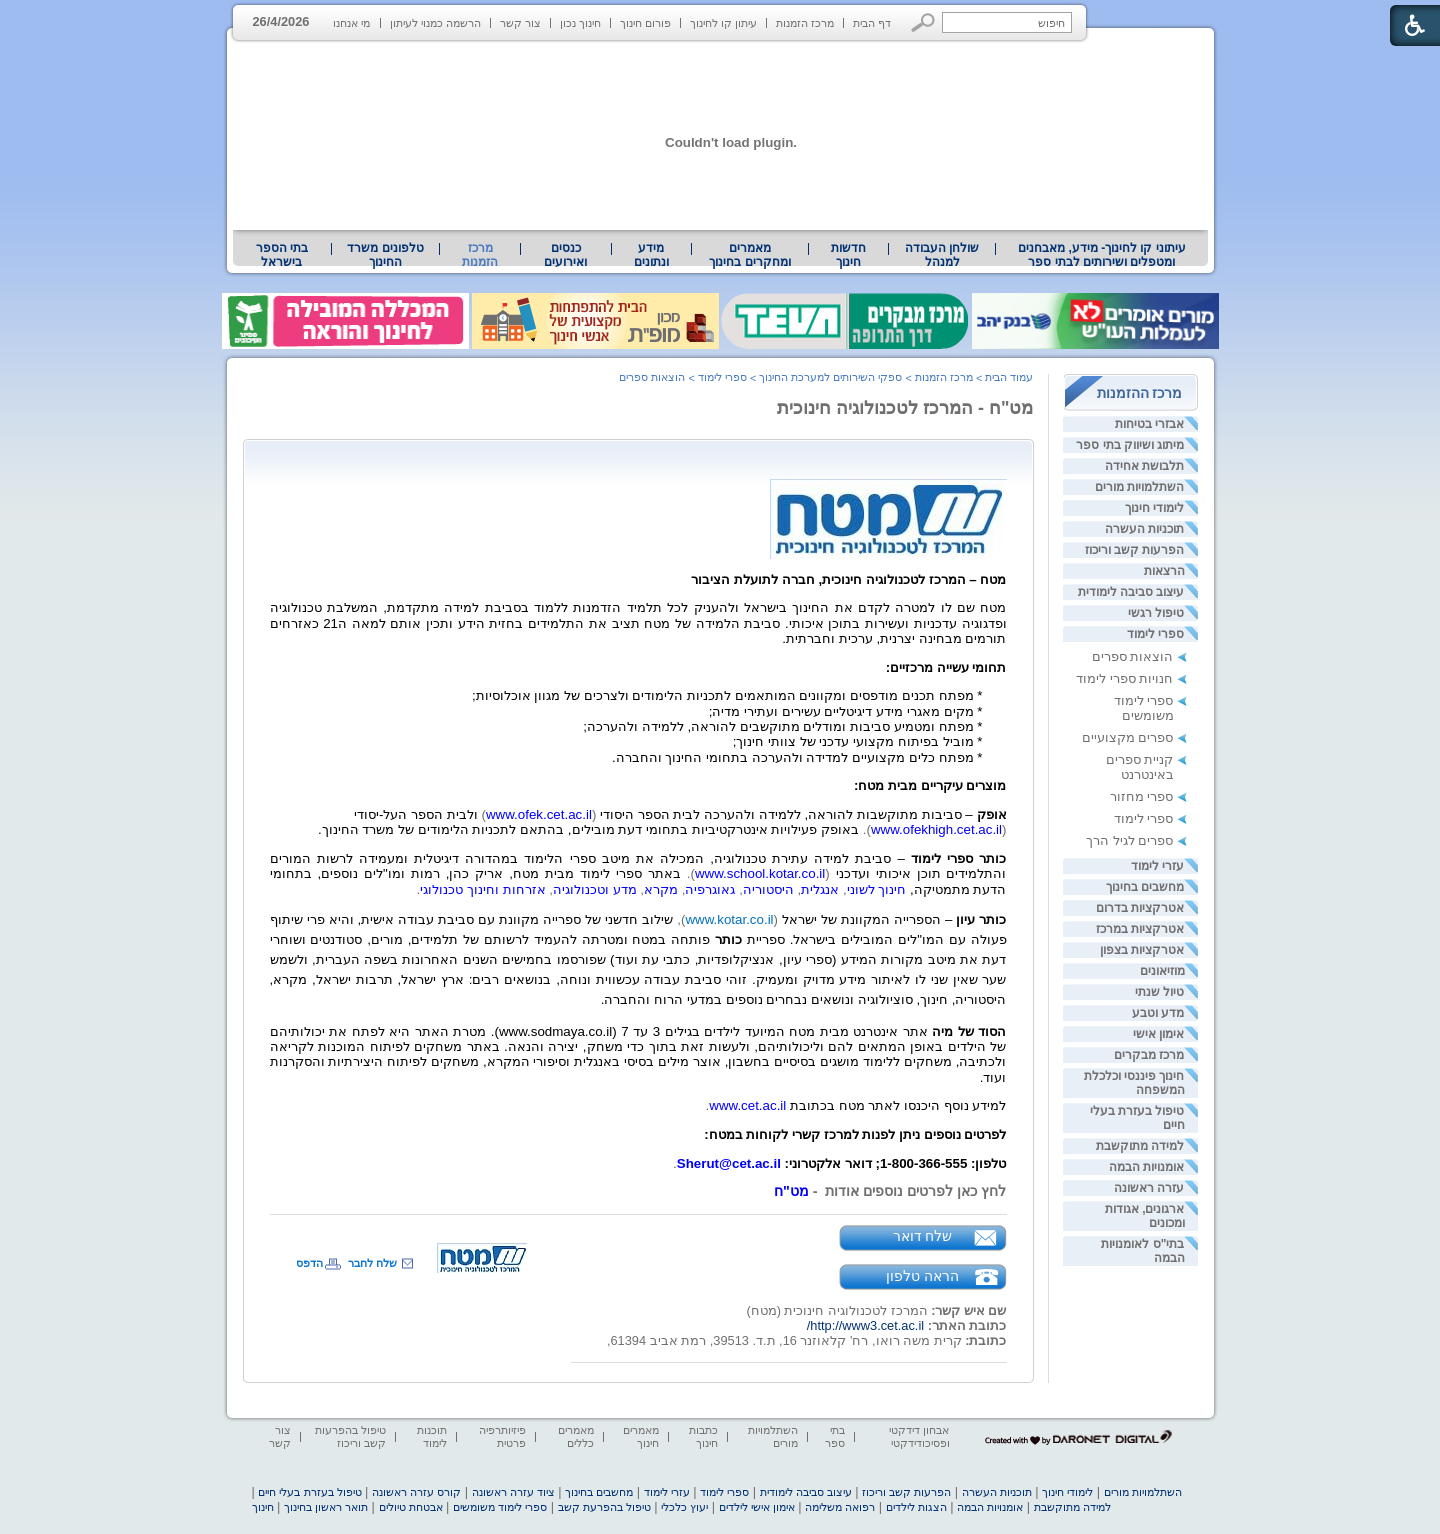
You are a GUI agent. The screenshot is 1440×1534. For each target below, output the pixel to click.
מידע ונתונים (651, 255)
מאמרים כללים (576, 1436)
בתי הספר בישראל (282, 255)
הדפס (309, 1263)
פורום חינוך (645, 23)
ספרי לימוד (1155, 634)
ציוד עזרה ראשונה (513, 1492)
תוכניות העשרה (1144, 529)
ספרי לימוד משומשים (1144, 708)
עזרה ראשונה (1149, 1188)
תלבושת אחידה (1144, 466)
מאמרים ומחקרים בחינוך (749, 255)
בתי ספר (835, 1436)
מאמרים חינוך (641, 1436)
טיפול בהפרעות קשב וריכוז (350, 1436)
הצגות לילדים (916, 1507)
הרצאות (1164, 571)
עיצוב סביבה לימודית (1131, 592)
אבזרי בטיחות (1149, 424)
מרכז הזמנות (805, 23)
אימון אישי (1158, 1034)
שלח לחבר (372, 1263)
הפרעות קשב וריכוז (1135, 550)
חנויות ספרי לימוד (1124, 678)
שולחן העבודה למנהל (942, 255)
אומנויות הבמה (1146, 1167)
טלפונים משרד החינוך (385, 255)
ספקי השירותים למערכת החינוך (830, 377)
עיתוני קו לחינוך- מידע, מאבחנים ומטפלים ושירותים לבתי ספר (1102, 255)
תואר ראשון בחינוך (326, 1507)
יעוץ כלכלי (684, 1507)
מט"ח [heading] (791, 1191)
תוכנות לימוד (432, 1436)
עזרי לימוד (1157, 866)
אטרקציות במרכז (1140, 929)
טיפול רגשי (1156, 613)
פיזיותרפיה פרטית (502, 1436)
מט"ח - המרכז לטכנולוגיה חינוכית (905, 408)
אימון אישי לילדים (757, 1507)
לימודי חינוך (1154, 508)
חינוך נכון (580, 23)
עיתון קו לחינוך (723, 23)
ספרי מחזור (1142, 796)
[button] (923, 22)
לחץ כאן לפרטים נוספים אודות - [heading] (908, 1191)
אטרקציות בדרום (1140, 908)
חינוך (263, 1507)
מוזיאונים (1162, 971)
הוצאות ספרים (1133, 656)
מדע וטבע (1158, 1013)
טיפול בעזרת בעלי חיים (309, 1492)
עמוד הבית (1009, 377)
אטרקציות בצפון (1142, 950)
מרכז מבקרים (1149, 1055)
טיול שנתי (1159, 992)
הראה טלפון (922, 1276)
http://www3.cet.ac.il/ (865, 1325)
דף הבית (872, 23)
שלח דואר (923, 1236)
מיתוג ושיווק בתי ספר (1130, 445)
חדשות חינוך (848, 255)
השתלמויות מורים (1139, 487)
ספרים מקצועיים (1128, 737)
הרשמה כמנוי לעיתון (435, 23)
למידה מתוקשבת (1140, 1146)
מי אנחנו (351, 23)
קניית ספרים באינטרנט (1140, 767)
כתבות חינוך (703, 1436)
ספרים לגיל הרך (1129, 840)
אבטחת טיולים (411, 1507)
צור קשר (520, 23)
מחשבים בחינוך (1145, 887)
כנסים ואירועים (565, 255)
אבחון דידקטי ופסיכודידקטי (919, 1436)
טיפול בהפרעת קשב (604, 1507)
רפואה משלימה (840, 1507)
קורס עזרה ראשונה (416, 1492)
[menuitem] (1101, 255)
